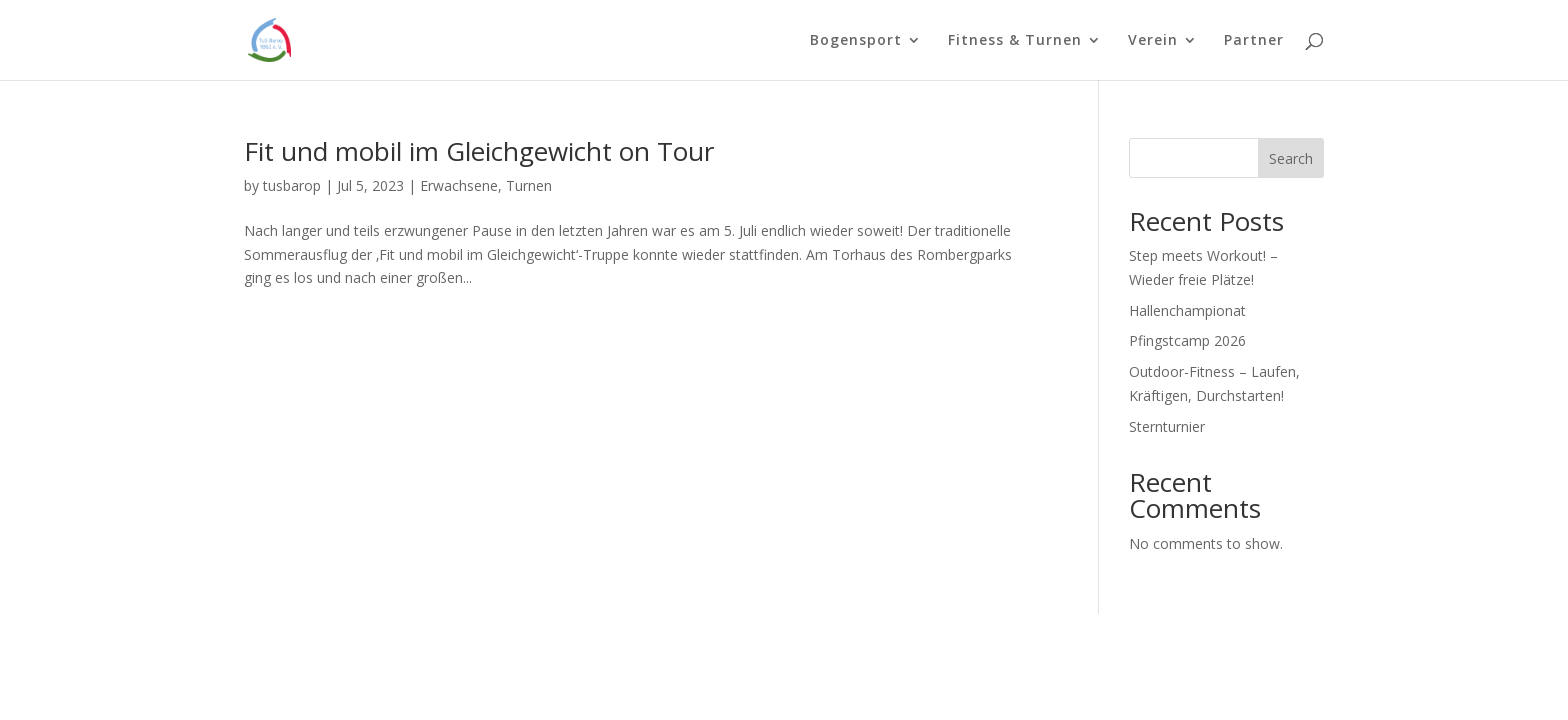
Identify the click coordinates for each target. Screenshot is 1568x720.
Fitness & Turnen (1015, 41)
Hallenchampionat (1187, 310)
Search (1291, 158)
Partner (1254, 41)
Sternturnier (1167, 426)
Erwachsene (459, 185)
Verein (1153, 41)
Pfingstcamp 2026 (1187, 340)
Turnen (529, 185)
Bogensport (856, 41)
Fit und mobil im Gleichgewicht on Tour (479, 151)
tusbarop (292, 185)
